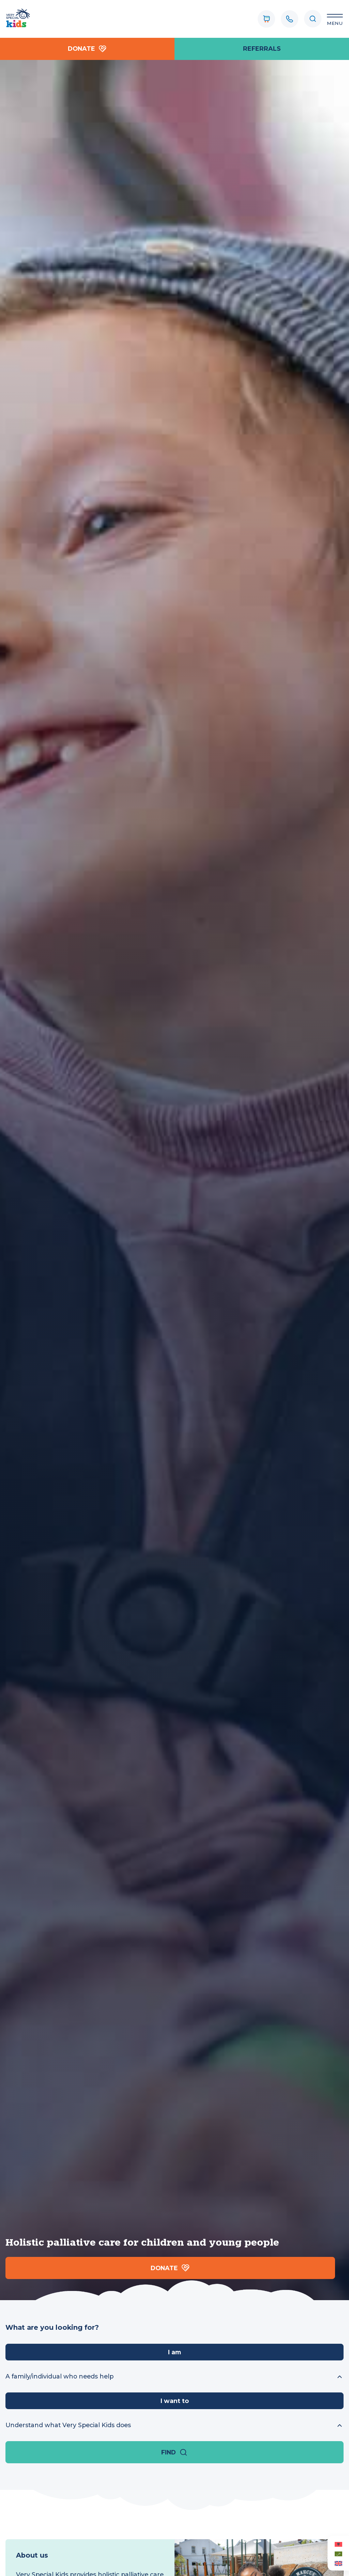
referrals (262, 48)
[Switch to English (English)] (338, 2563)
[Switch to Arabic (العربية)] (338, 2553)
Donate (87, 49)
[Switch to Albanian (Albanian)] (338, 2543)
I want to (175, 2400)
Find (174, 2452)
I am (174, 2352)
